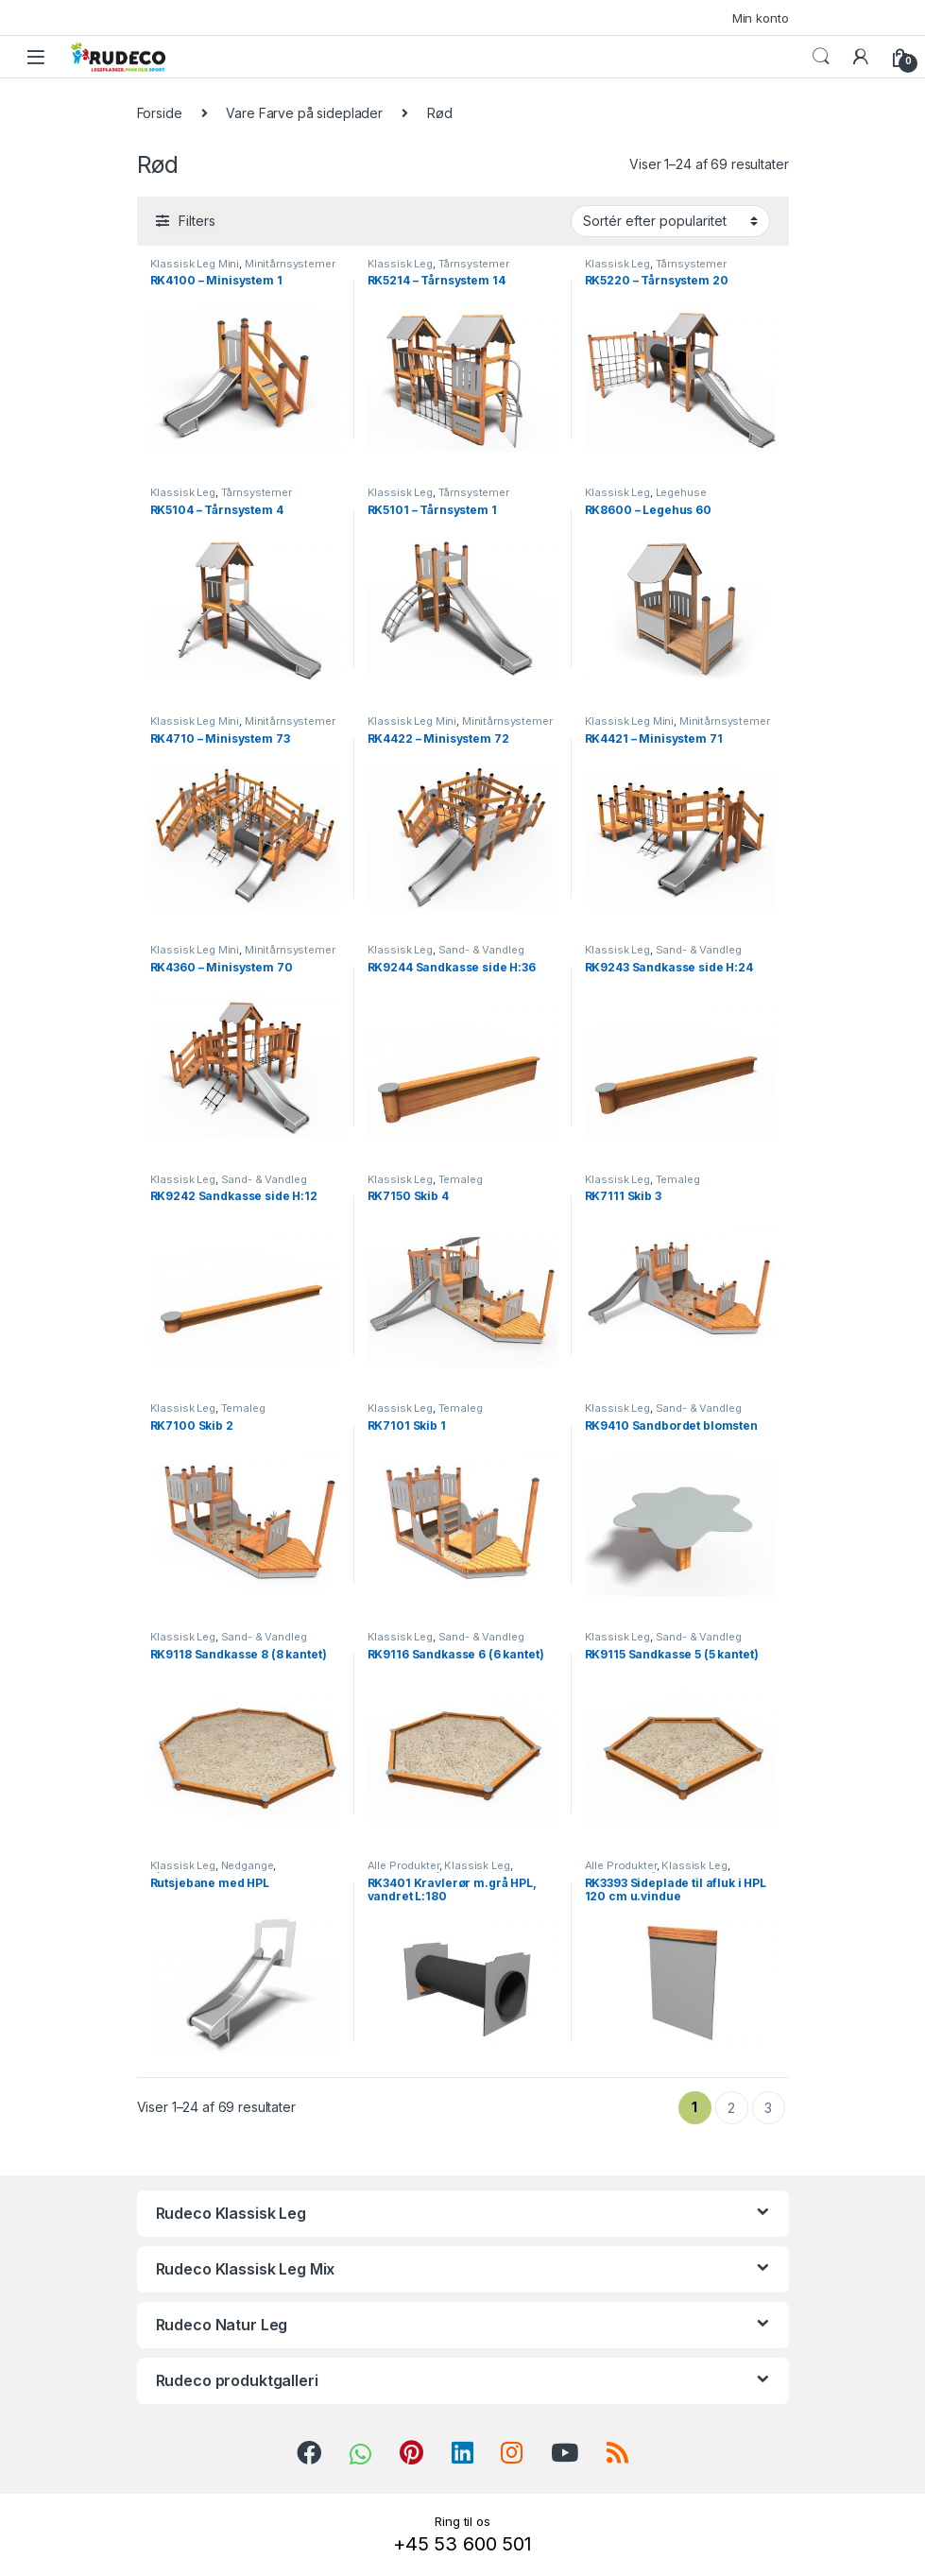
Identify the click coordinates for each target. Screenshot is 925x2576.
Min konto (760, 18)
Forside (159, 113)
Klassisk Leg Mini (195, 263)
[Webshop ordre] (670, 221)
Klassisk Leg (400, 263)
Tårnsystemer (473, 263)
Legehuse (681, 492)
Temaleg (460, 1179)
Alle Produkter (403, 1865)
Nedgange (247, 1865)
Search (821, 56)
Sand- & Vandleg (481, 949)
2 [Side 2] (731, 2108)
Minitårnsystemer (290, 263)
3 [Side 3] (768, 2108)
